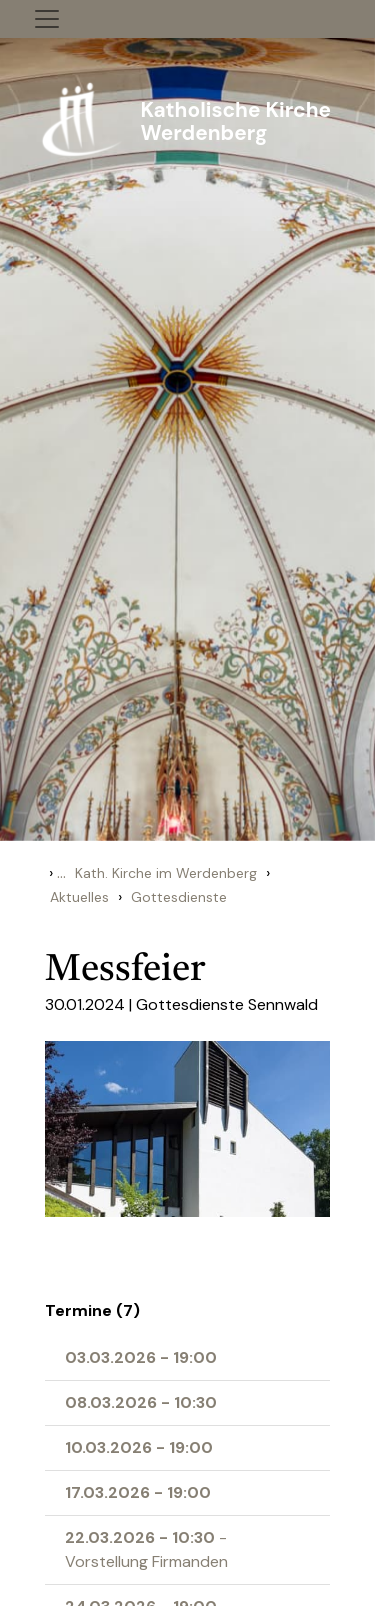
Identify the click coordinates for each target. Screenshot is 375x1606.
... (61, 872)
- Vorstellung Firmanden (146, 1549)
